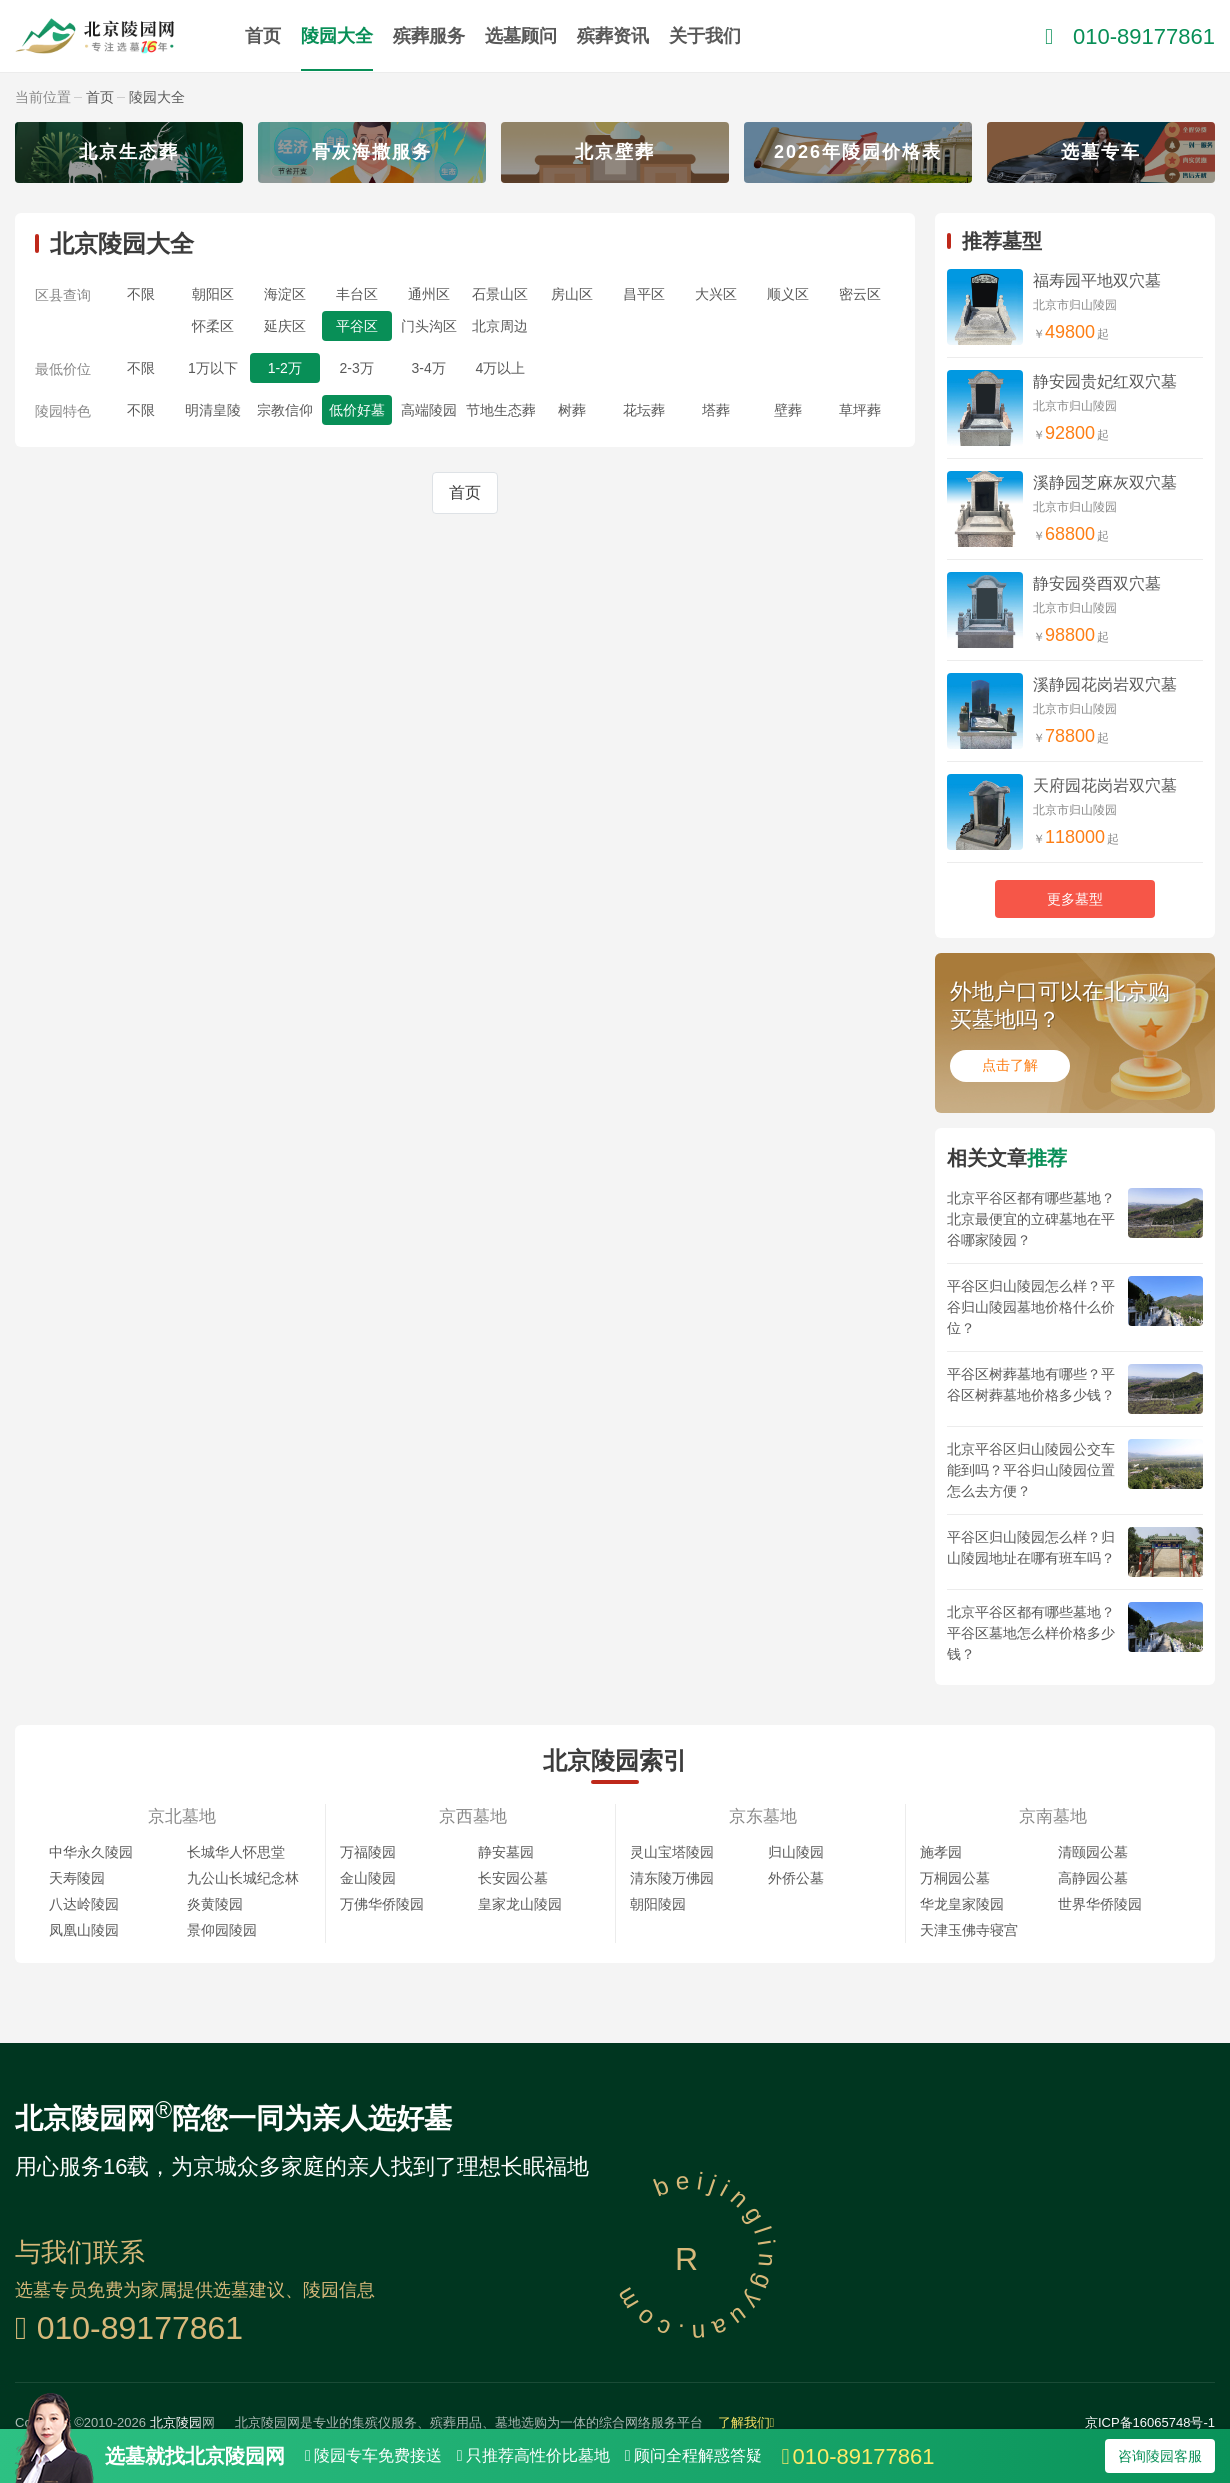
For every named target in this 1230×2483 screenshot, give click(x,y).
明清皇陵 (213, 410)
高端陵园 (429, 410)
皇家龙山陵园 (520, 1904)
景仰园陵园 (222, 1930)
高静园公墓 (1093, 1878)
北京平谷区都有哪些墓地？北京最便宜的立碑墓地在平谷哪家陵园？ (1031, 1219)
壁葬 (788, 410)
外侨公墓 (796, 1878)
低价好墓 (357, 410)
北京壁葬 (615, 152)
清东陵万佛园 (672, 1878)
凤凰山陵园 (84, 1930)
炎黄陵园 (215, 1904)
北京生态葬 (129, 152)
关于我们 (705, 36)
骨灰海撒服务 (372, 152)
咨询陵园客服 (1160, 2456)
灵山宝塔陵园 (672, 1852)
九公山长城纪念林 (243, 1878)
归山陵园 (796, 1852)
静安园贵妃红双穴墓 (1105, 381)
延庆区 (285, 326)
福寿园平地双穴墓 (1097, 280)
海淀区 (285, 294)
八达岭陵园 (84, 1904)
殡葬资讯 (613, 36)
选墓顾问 (521, 36)
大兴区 (716, 294)
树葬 (572, 410)
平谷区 (357, 326)
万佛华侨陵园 (382, 1904)
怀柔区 (213, 326)
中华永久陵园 (91, 1852)
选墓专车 (1101, 152)
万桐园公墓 (955, 1878)
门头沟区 (429, 326)
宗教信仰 (285, 410)
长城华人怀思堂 (236, 1852)
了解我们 (746, 2422)
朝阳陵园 (658, 1904)
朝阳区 (213, 294)
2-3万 (357, 368)
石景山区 (500, 294)
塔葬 (716, 410)
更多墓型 (1075, 899)
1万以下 (213, 368)
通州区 (429, 294)
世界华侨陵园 (1100, 1904)
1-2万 (285, 368)
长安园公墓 (513, 1878)
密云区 (860, 294)
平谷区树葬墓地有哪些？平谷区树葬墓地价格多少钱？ (1031, 1384)
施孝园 (941, 1852)
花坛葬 (644, 410)
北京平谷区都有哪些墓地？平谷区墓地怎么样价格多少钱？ (1031, 1633)
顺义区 (788, 294)
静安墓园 (506, 1852)
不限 (141, 294)
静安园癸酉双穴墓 (1097, 583)
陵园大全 (337, 36)
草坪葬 (860, 410)
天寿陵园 (77, 1878)
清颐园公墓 (1093, 1852)
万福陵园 (368, 1852)
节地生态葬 (501, 410)
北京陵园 (176, 2422)
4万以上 (501, 368)
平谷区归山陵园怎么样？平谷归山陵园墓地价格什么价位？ (1031, 1307)
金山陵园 (368, 1878)
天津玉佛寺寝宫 (969, 1930)
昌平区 (644, 294)
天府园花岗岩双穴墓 (1105, 785)
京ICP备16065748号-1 (1150, 2422)
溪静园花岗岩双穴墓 (1105, 684)
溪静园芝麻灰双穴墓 (1105, 482)
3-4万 (428, 368)
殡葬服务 (429, 36)
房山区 (572, 294)
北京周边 (500, 326)
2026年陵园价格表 (858, 152)
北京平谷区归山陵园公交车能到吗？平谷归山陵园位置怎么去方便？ (1031, 1470)
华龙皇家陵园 (962, 1904)
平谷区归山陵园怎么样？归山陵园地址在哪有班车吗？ (1031, 1547)
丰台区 (357, 294)
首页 (263, 36)
